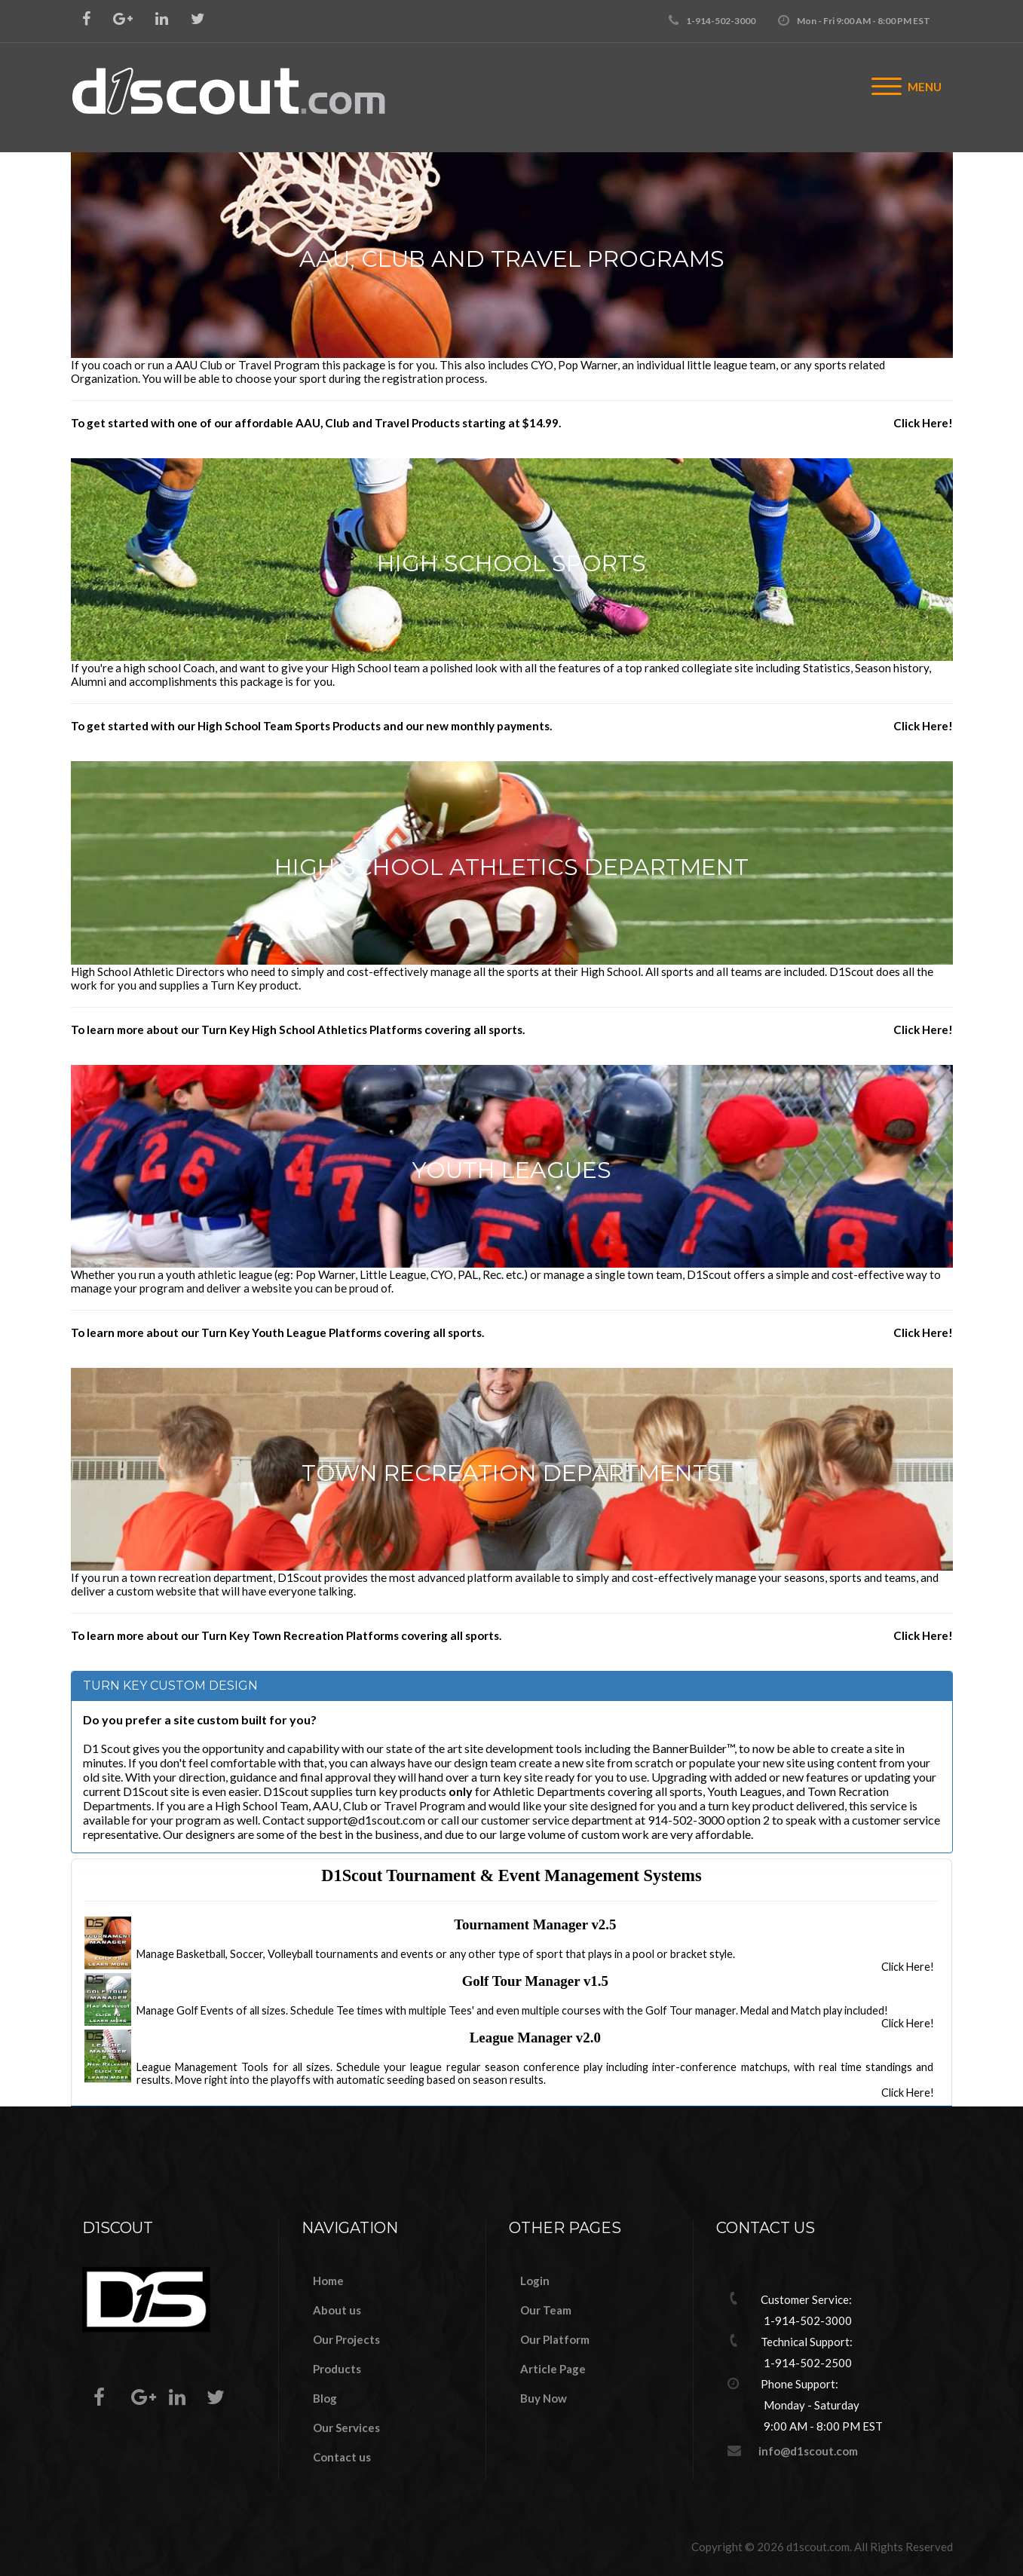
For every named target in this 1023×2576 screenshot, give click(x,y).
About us (337, 2310)
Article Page (553, 2369)
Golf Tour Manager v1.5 (535, 1981)
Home (328, 2280)
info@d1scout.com (808, 2451)
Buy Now (543, 2398)
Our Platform (555, 2339)
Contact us (342, 2457)
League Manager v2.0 (535, 2037)
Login (535, 2280)
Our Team (545, 2310)
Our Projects (346, 2339)
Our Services (346, 2427)
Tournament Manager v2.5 (535, 1924)
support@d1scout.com (366, 1820)
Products (337, 2369)
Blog (325, 2398)
